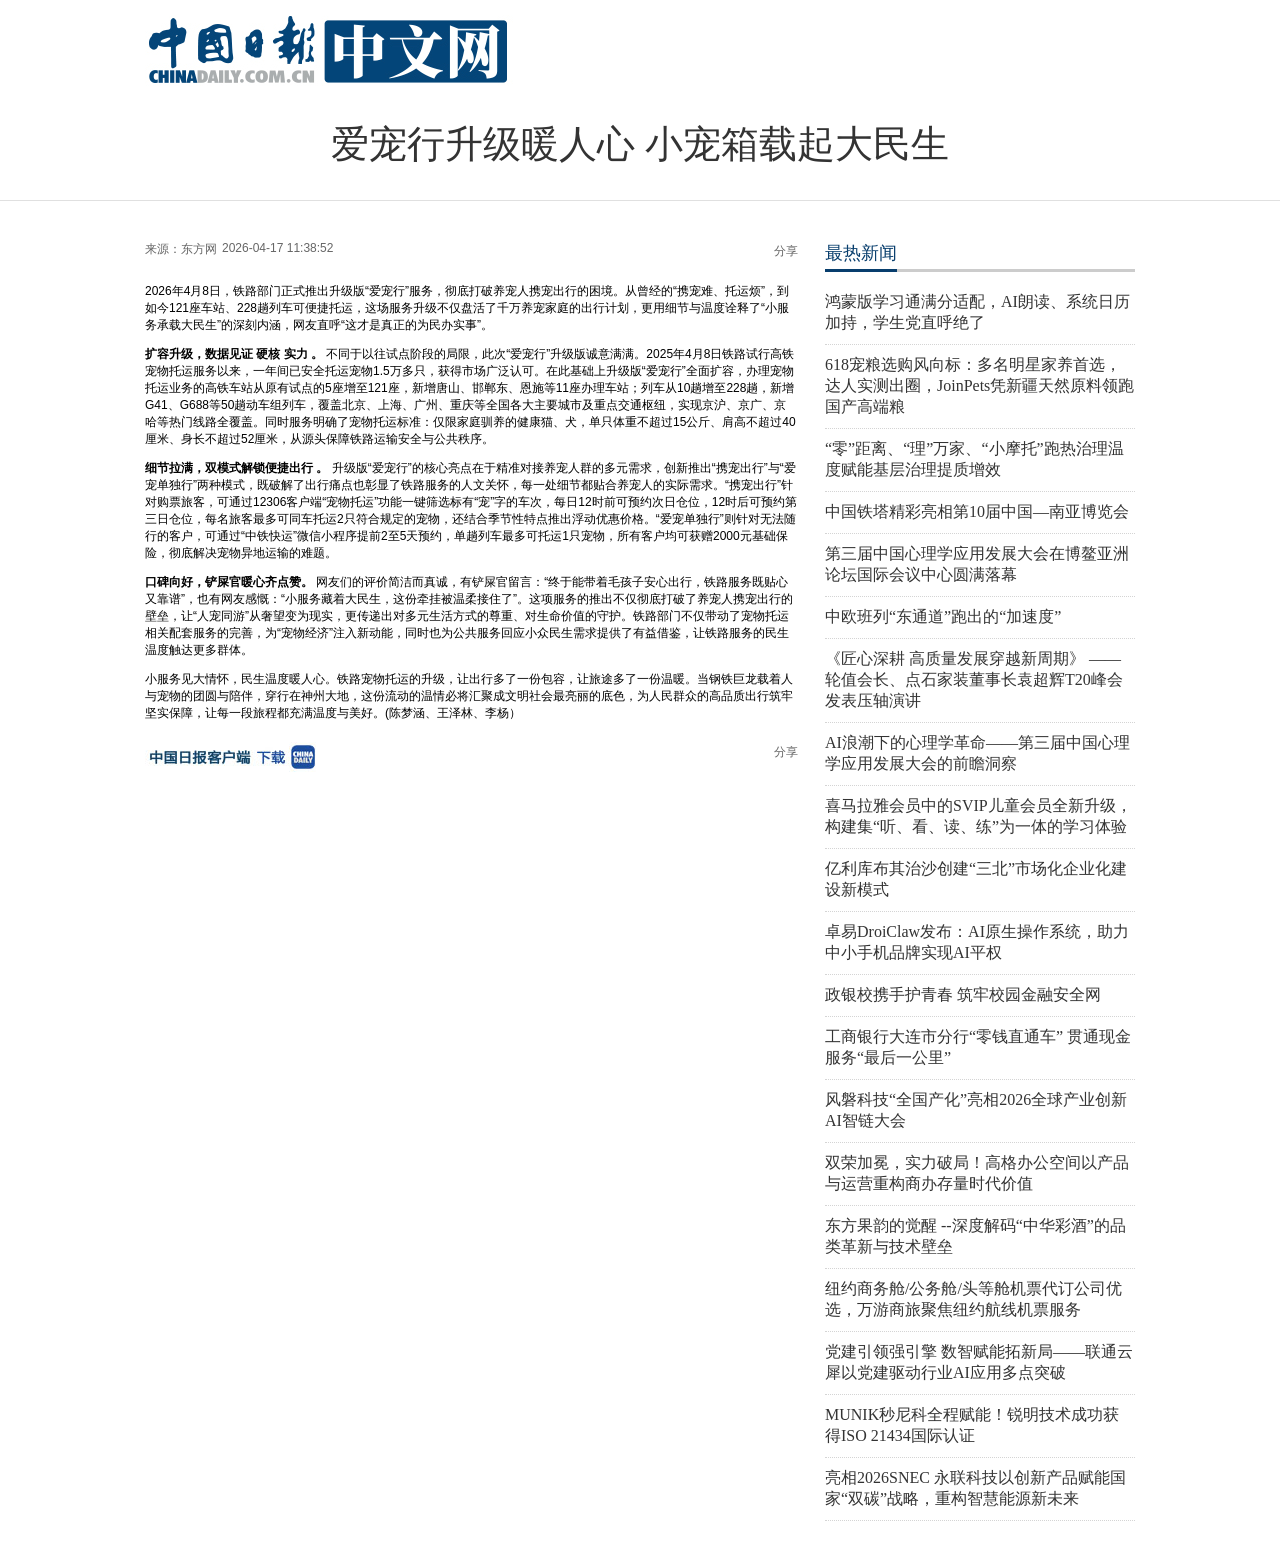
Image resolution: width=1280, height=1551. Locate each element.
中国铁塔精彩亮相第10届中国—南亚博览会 (977, 511)
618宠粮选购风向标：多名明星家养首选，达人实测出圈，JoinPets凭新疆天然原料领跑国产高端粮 (979, 385)
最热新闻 (861, 253)
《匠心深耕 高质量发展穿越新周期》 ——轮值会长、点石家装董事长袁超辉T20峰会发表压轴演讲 (974, 679)
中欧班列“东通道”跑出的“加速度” (943, 616)
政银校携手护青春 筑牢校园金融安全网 (963, 994)
